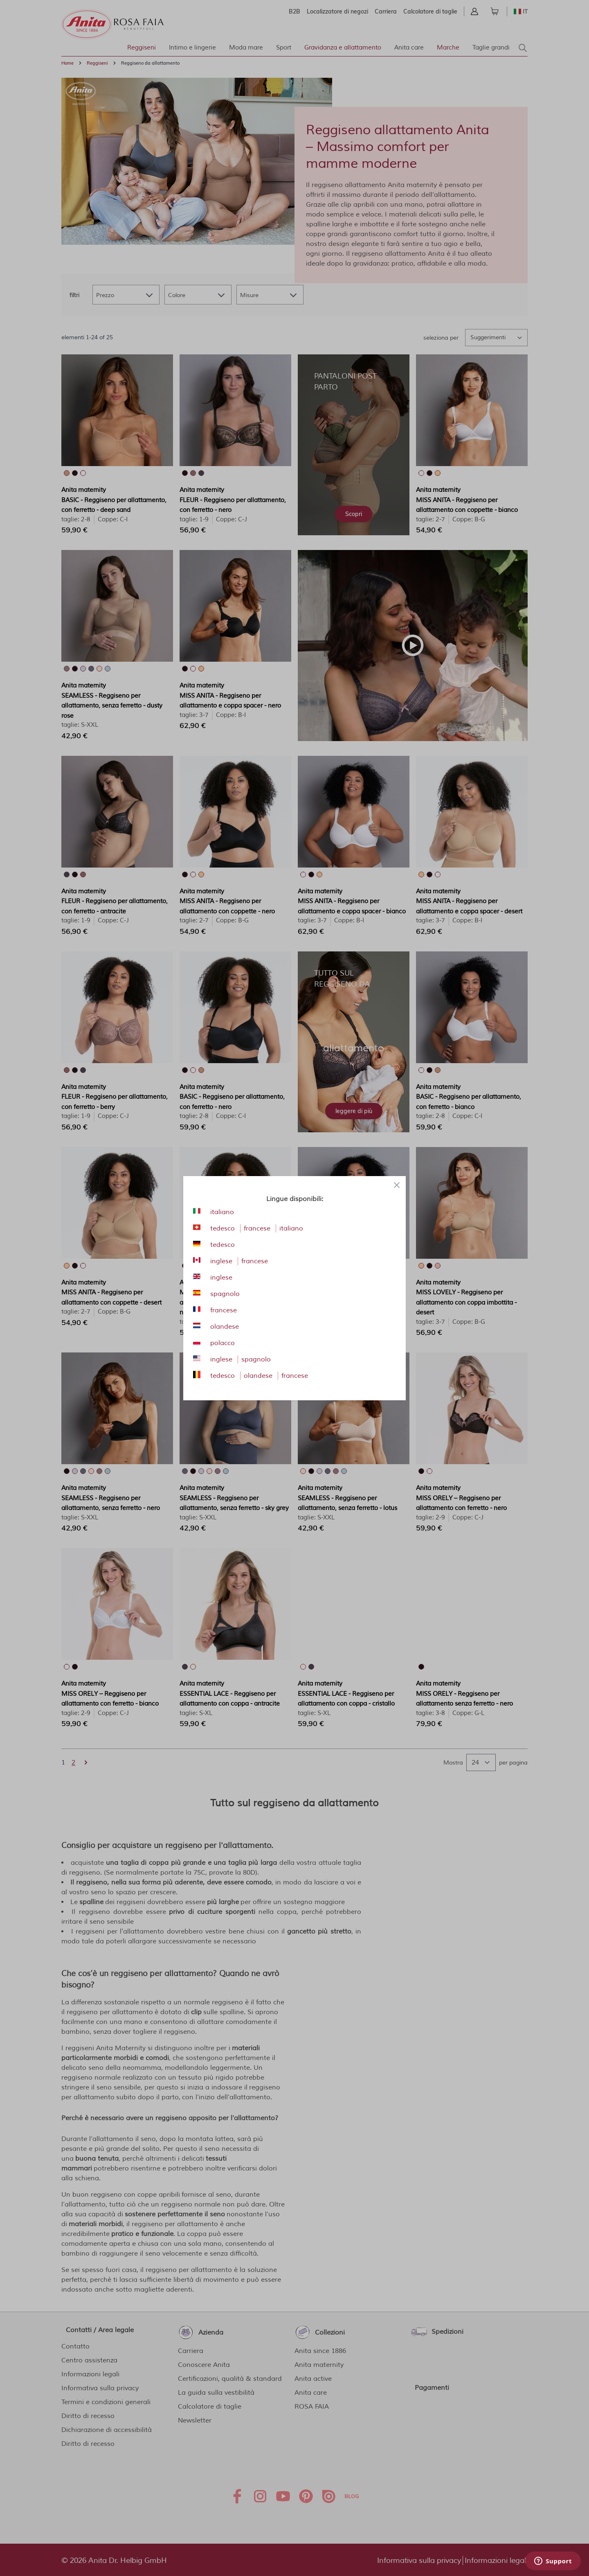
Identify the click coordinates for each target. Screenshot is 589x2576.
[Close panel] (396, 1185)
